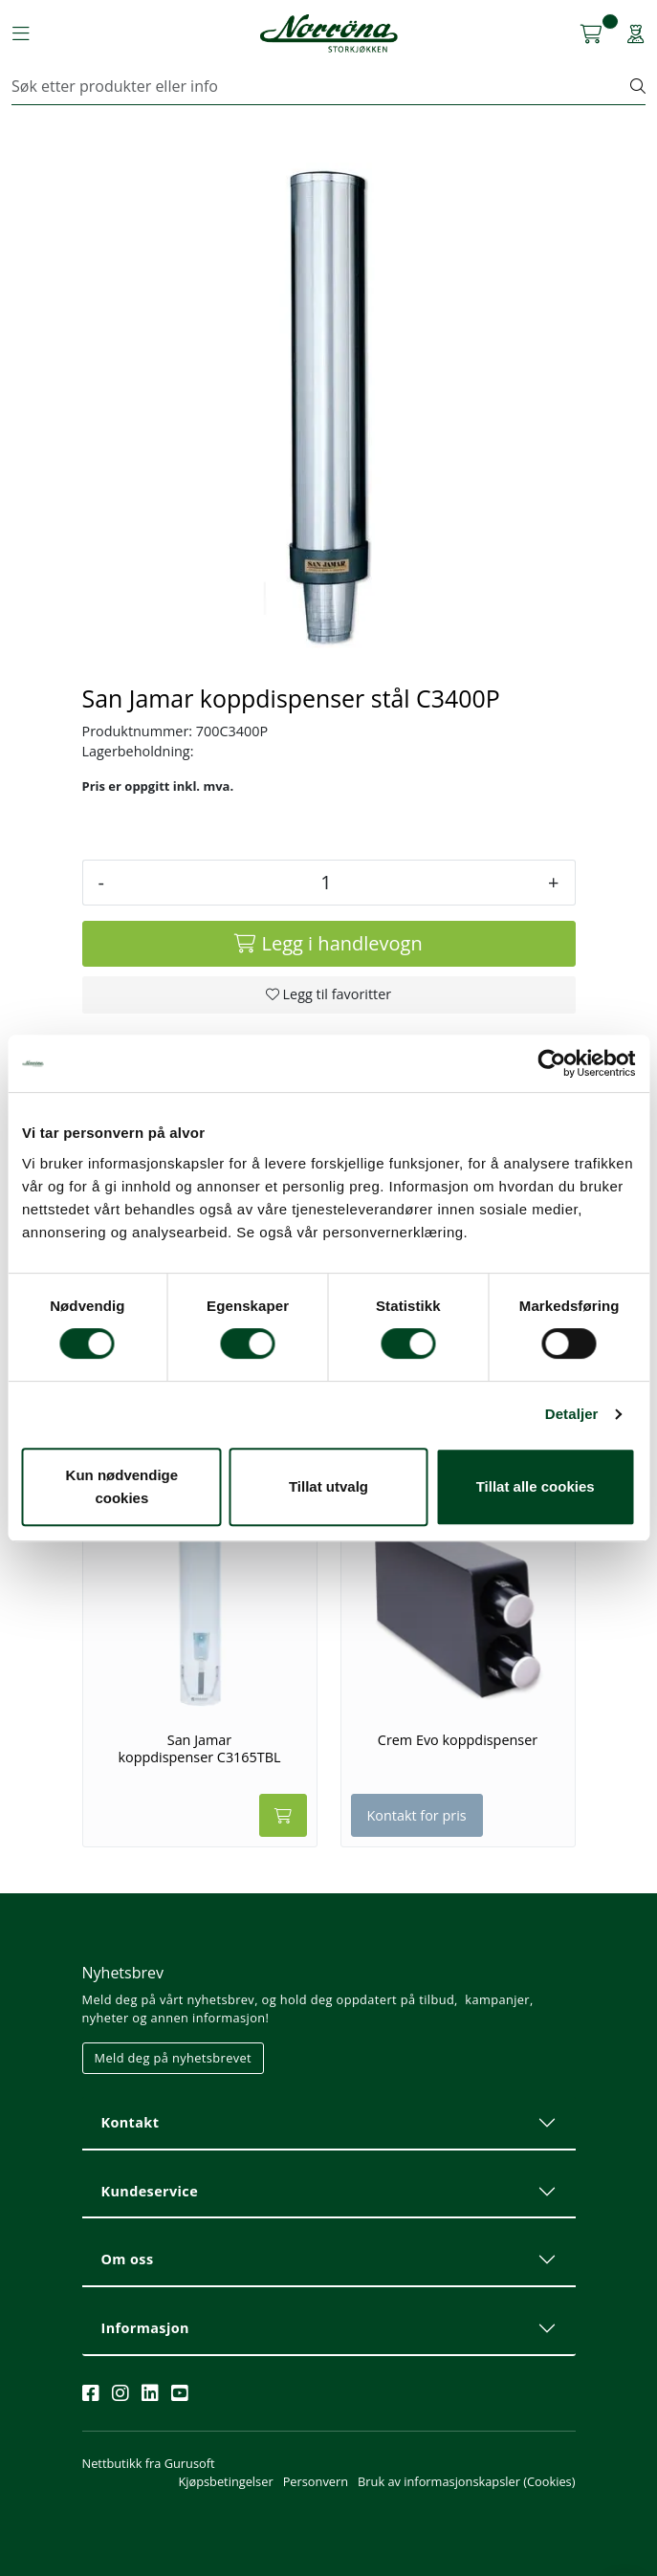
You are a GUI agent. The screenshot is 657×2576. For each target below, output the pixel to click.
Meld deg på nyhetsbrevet (173, 2057)
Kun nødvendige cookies (122, 1486)
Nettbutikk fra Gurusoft (148, 2463)
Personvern (315, 2481)
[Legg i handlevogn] (329, 944)
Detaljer (572, 1414)
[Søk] (321, 86)
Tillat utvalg (328, 1486)
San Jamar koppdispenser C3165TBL (199, 1748)
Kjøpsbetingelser (225, 2481)
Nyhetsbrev (123, 1972)
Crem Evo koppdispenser (457, 1740)
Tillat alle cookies (535, 1486)
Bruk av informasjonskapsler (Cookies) (466, 2481)
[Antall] (326, 883)
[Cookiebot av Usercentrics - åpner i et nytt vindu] (551, 1063)
